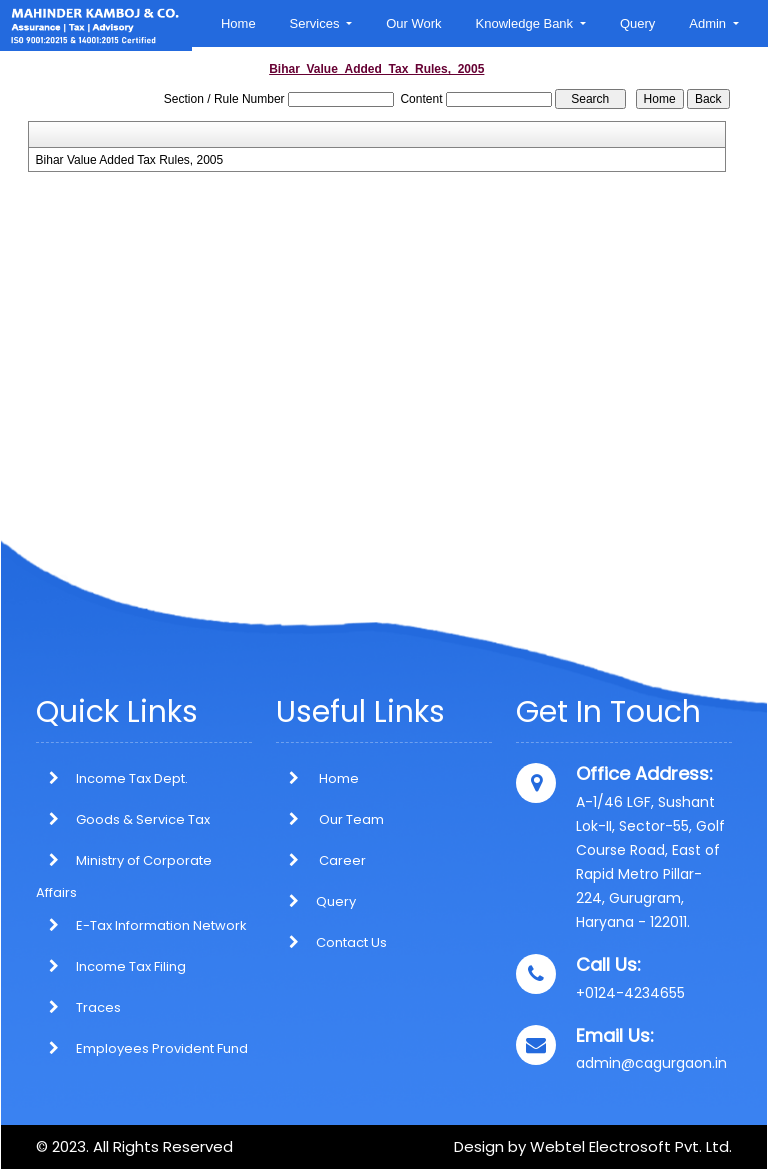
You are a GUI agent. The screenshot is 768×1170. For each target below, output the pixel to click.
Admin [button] (709, 23)
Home (238, 23)
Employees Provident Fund (162, 1048)
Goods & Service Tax (143, 819)
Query (637, 23)
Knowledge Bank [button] (526, 23)
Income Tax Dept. (132, 778)
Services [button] (316, 23)
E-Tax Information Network (161, 925)
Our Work (413, 23)
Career (321, 860)
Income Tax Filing (131, 966)
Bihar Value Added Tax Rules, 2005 (130, 160)
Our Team (330, 819)
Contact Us (331, 942)
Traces (98, 1007)
